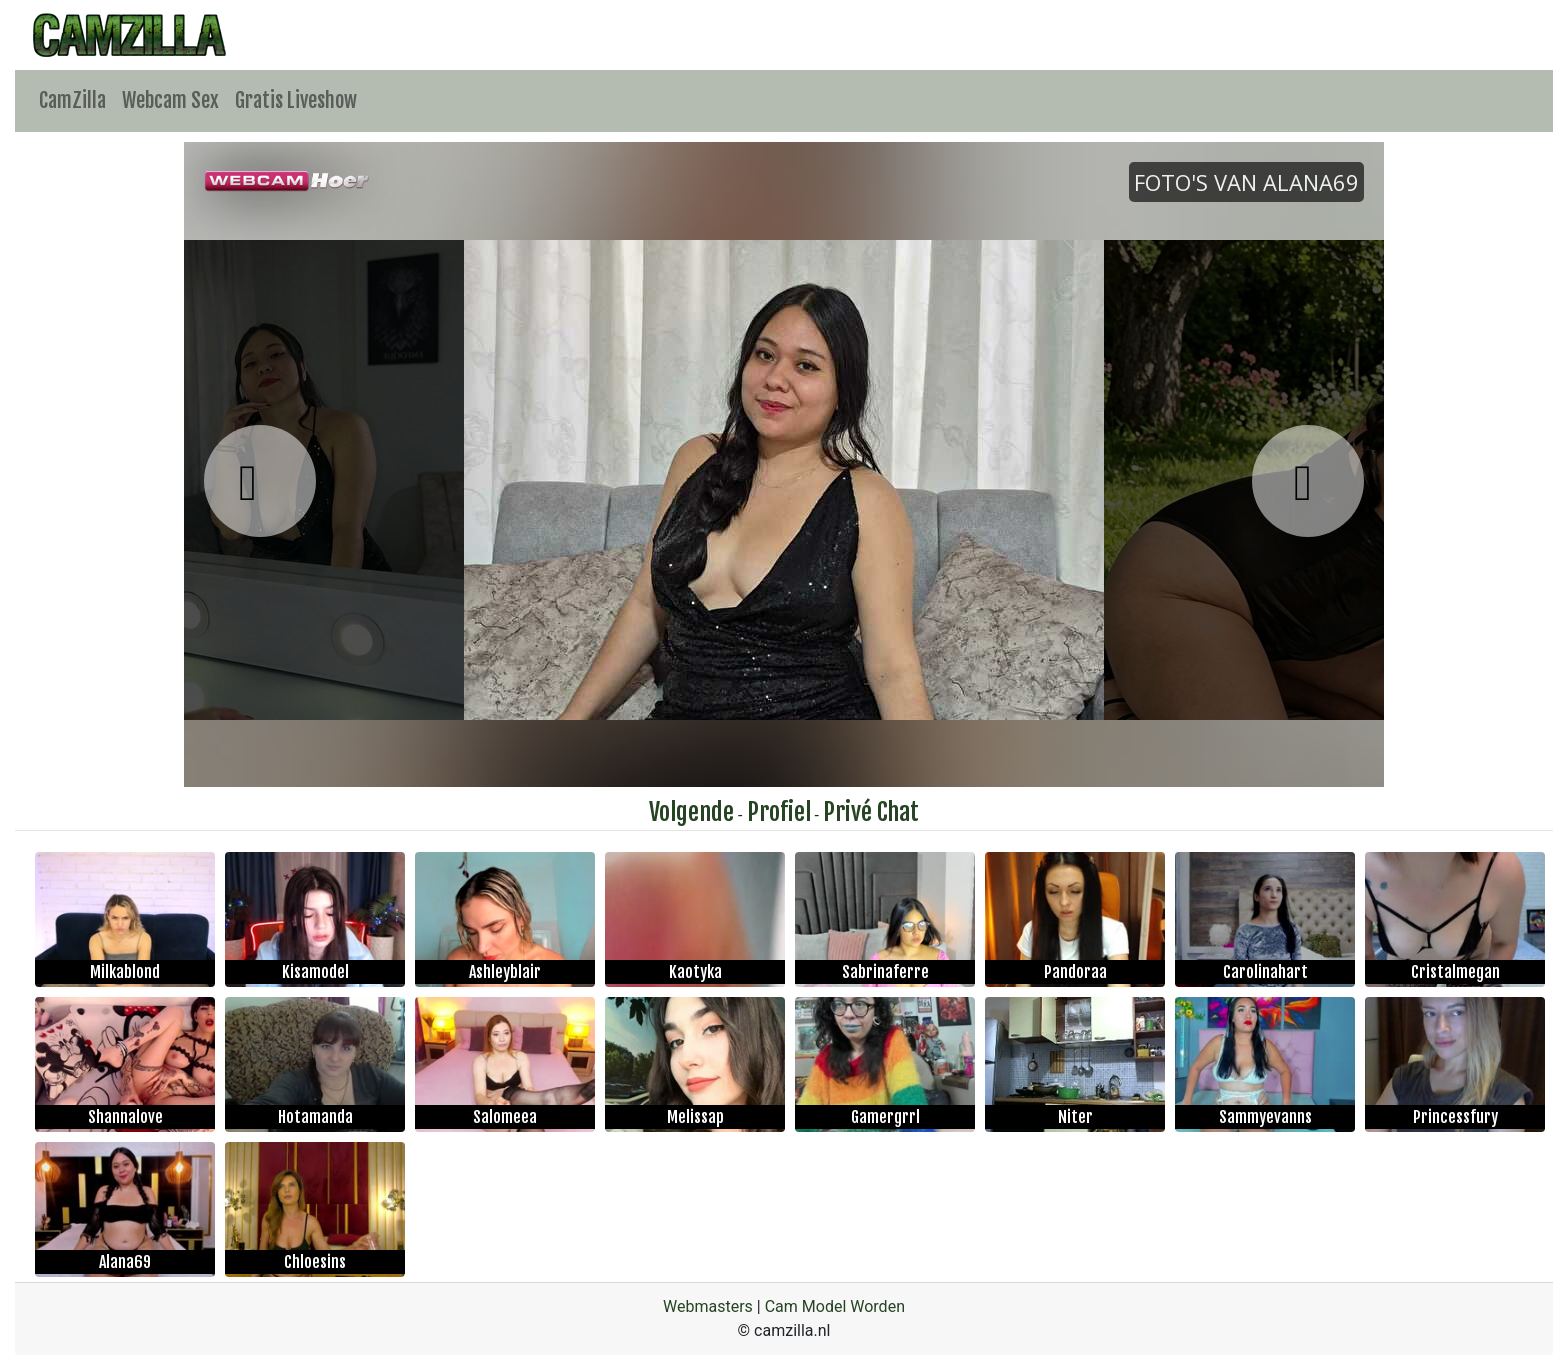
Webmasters (708, 1306)
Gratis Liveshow (296, 100)
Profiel (779, 812)
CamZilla (72, 100)
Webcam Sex (170, 100)
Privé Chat (871, 812)
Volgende (691, 812)
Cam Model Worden (835, 1306)
